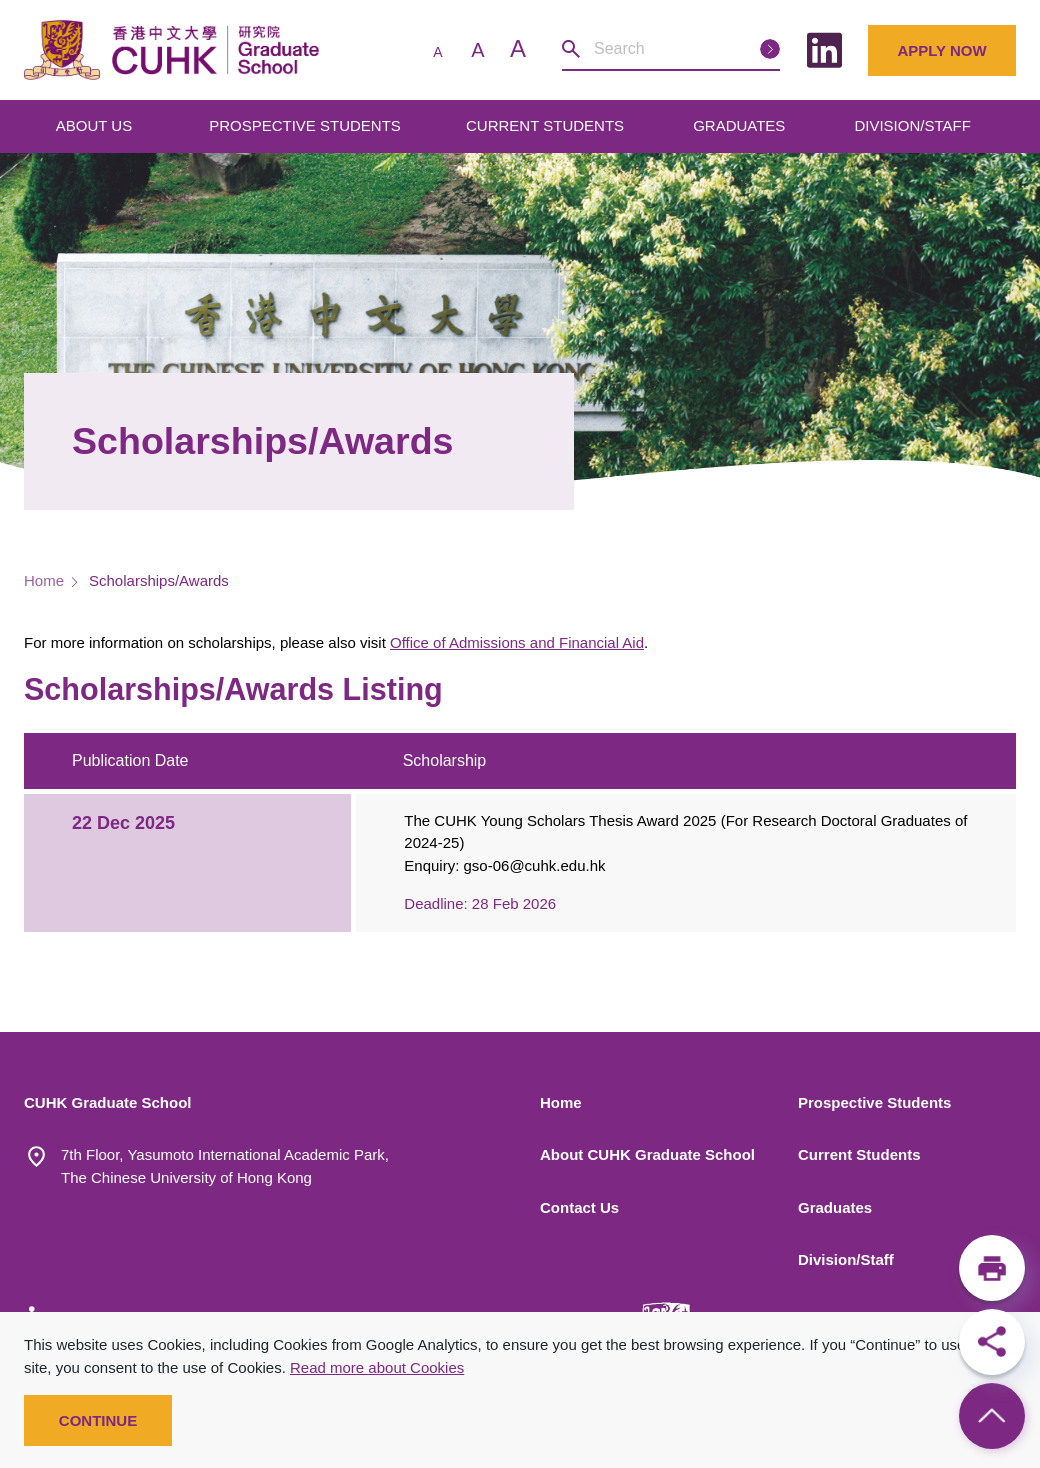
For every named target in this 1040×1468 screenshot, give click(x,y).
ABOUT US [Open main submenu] (96, 125)
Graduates (835, 1207)
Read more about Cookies (377, 1367)
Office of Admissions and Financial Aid (517, 642)
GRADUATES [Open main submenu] (741, 125)
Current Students (859, 1154)
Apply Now (941, 50)
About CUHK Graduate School (647, 1154)
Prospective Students (874, 1102)
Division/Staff (846, 1259)
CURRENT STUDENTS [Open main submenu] (547, 125)
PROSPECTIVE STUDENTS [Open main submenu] (307, 125)
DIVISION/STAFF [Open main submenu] (914, 125)
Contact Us (579, 1207)
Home (44, 580)
